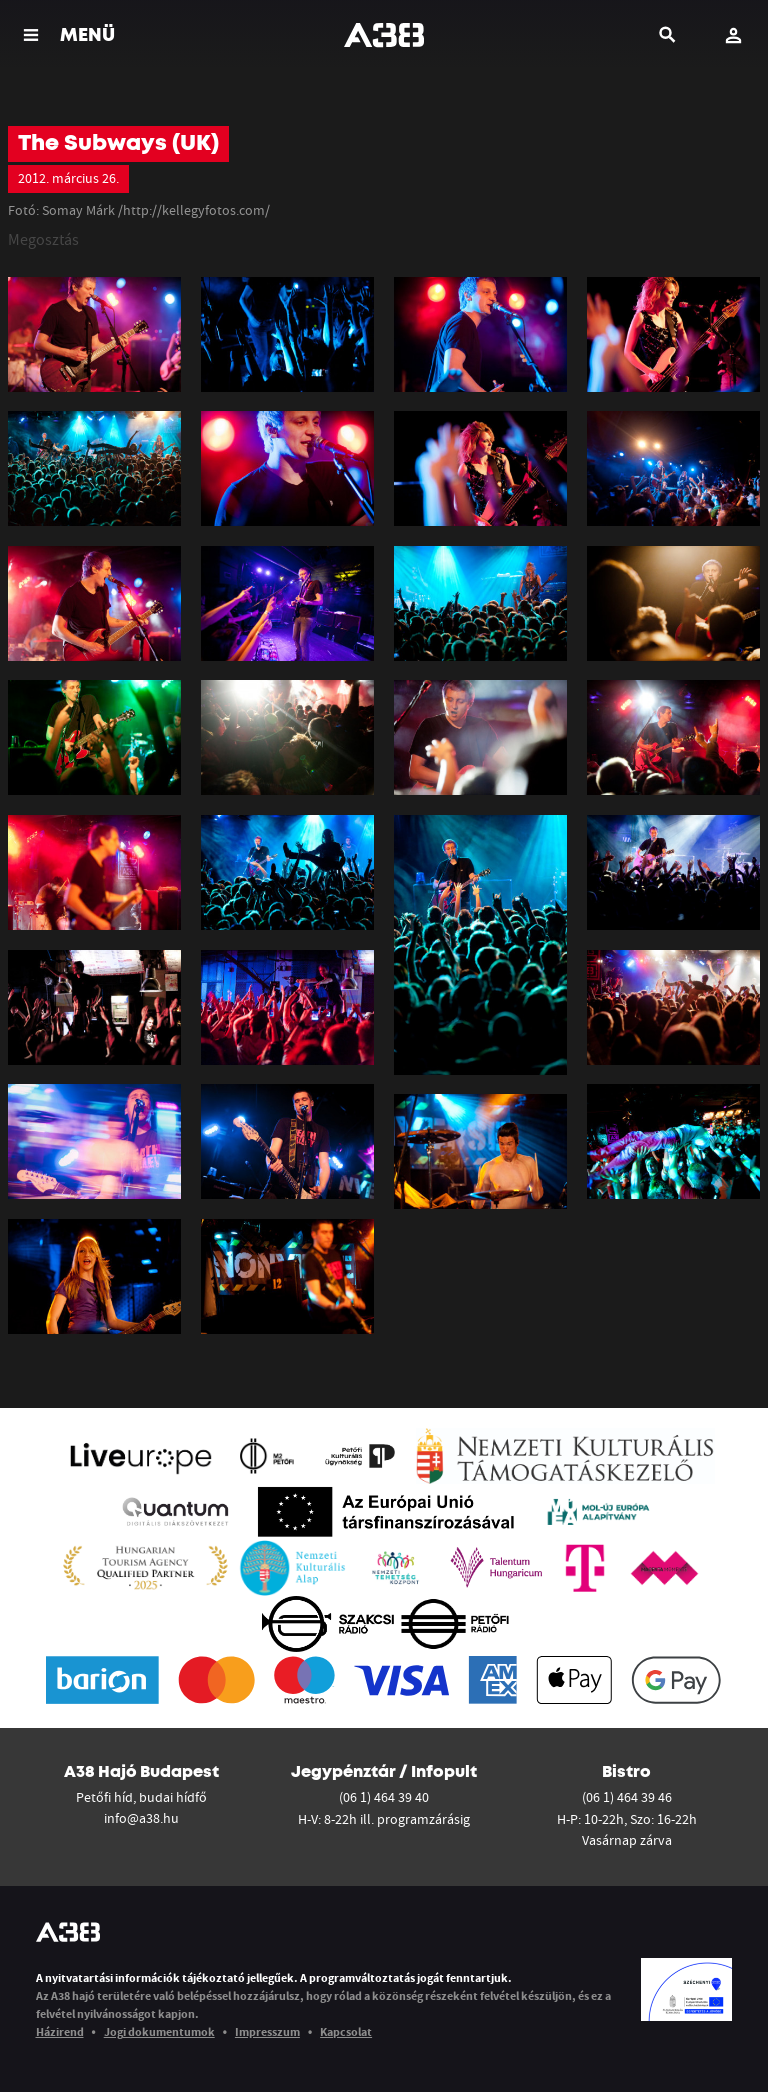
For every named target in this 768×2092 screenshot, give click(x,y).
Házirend (60, 2031)
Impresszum (267, 2031)
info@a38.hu (141, 1818)
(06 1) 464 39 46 (627, 1797)
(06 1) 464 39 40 (384, 1797)
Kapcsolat (346, 2031)
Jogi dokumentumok (159, 2031)
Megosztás (43, 239)
